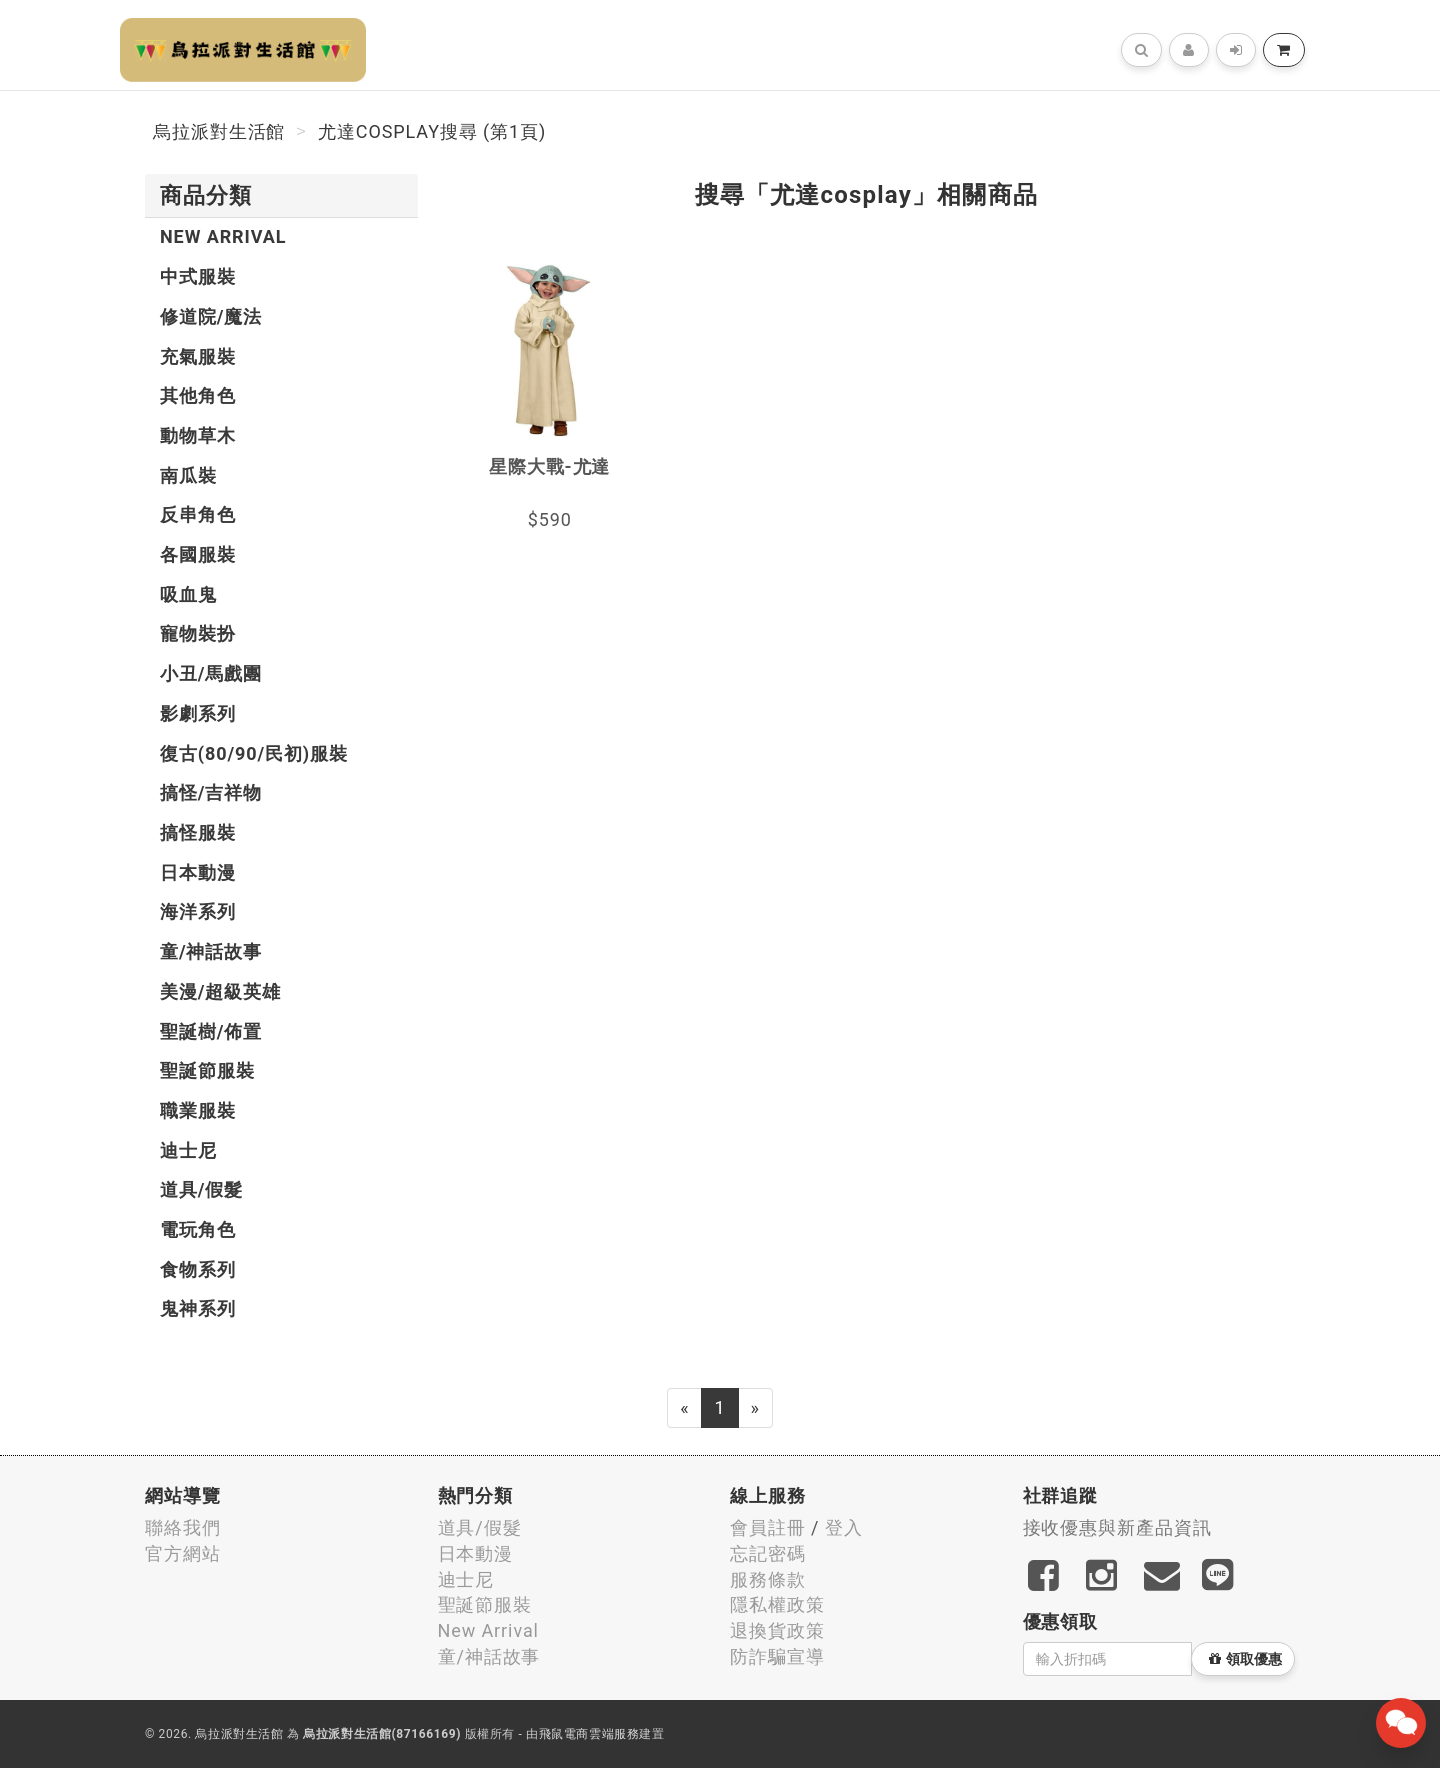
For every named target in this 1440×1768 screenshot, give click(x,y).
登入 (844, 1527)
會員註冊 (768, 1527)
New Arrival (223, 236)
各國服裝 (198, 554)
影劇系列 (198, 713)
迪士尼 (188, 1150)
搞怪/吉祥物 (211, 792)
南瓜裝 (188, 475)
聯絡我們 (183, 1527)
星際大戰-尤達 (549, 466)
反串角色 (198, 514)
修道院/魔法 (211, 316)
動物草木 (198, 435)
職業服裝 (198, 1110)
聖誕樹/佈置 (211, 1031)
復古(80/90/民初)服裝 (254, 753)
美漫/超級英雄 (220, 991)
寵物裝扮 (198, 633)
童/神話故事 (211, 951)
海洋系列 (198, 911)
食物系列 (198, 1269)
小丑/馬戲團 (211, 673)
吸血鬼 (188, 594)
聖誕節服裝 (207, 1070)
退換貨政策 (777, 1630)
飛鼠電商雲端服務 (589, 1734)
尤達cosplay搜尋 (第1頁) (432, 131)
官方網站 (183, 1553)
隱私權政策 (777, 1604)
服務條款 (768, 1579)
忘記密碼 (768, 1553)
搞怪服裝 (198, 832)
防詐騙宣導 (777, 1656)
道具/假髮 (201, 1189)
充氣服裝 (198, 356)
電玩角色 (198, 1229)
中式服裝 (198, 276)
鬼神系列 (198, 1308)
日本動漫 (198, 872)
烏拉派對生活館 (219, 131)
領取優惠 (1245, 1659)
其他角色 (198, 395)
